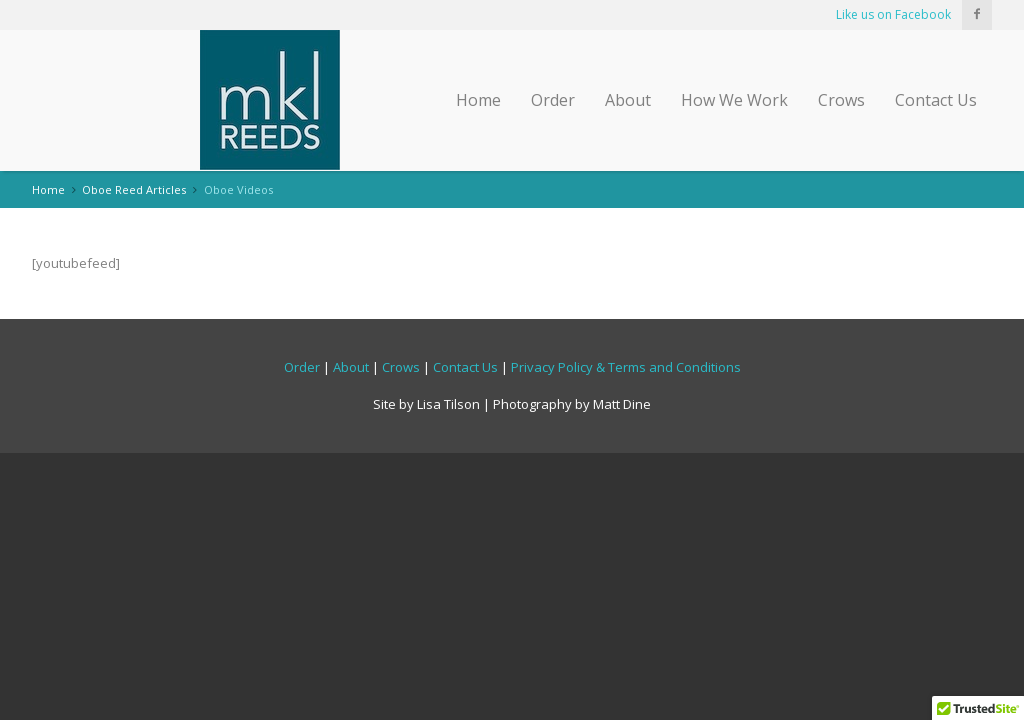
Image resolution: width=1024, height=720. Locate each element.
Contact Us (936, 100)
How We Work (734, 100)
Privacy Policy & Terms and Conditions (626, 367)
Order (553, 100)
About (628, 100)
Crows (841, 100)
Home (478, 100)
